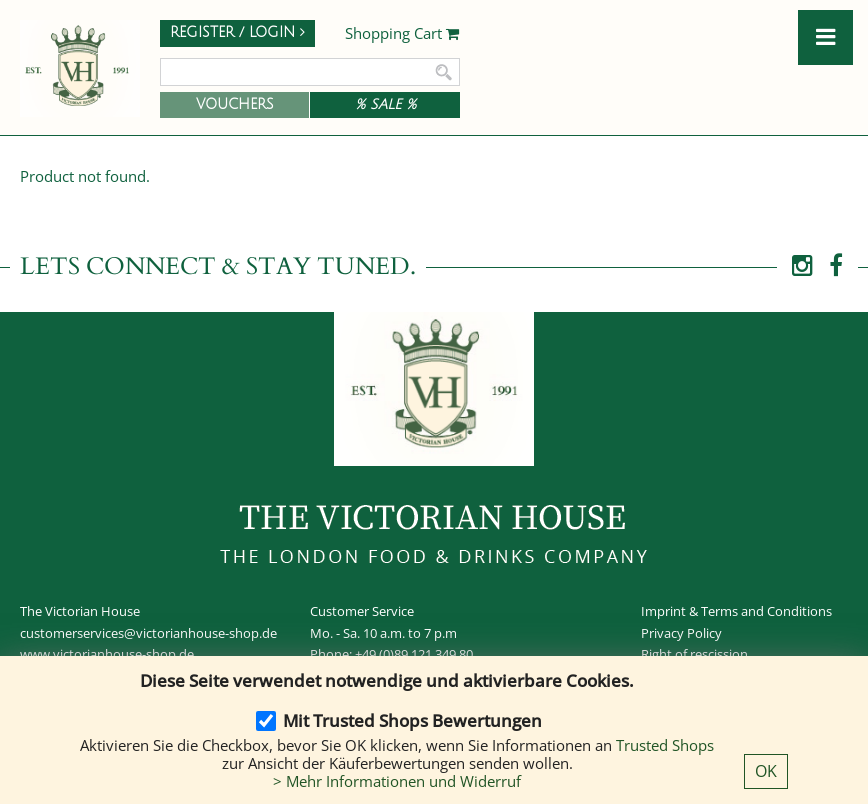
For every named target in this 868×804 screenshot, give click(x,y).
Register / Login (237, 32)
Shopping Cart (402, 34)
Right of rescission (694, 654)
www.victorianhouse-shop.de (107, 654)
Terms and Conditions (766, 611)
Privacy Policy (681, 633)
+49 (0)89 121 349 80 (414, 654)
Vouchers (235, 104)
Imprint (663, 611)
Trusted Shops (665, 745)
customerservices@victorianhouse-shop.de (148, 633)
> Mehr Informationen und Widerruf (397, 781)
